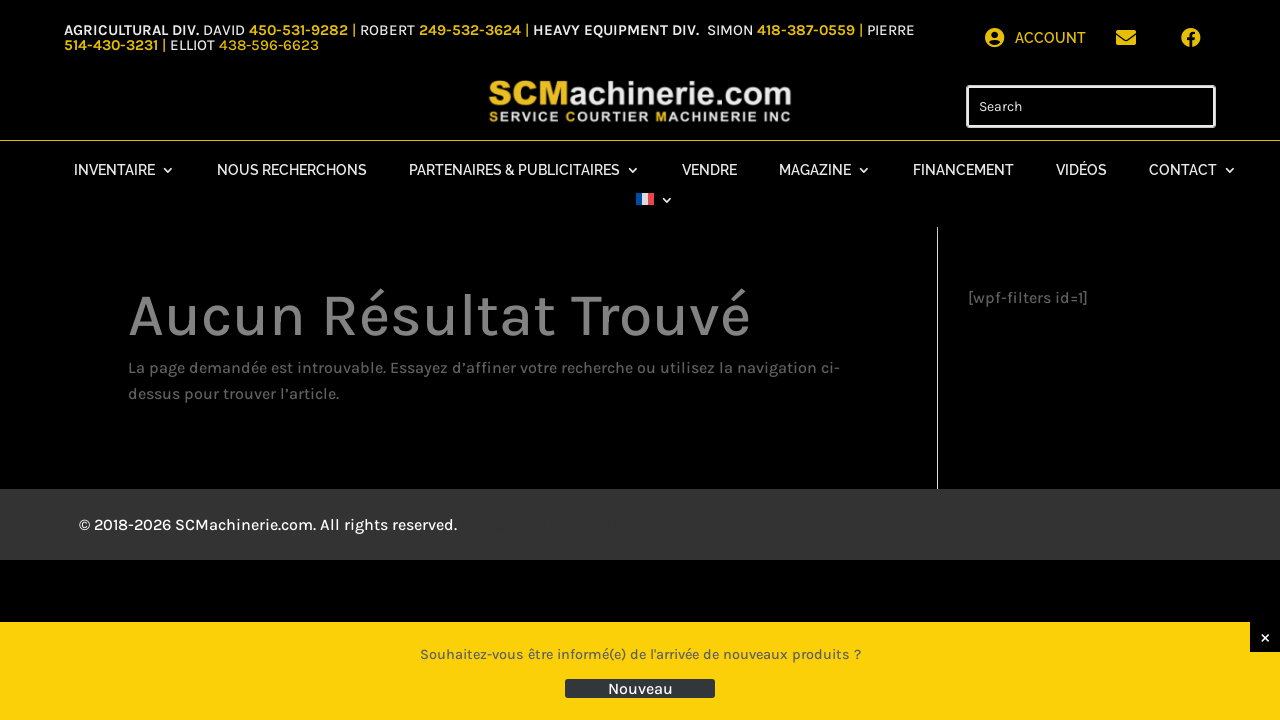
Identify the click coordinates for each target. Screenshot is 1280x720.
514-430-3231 (113, 45)
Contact (1183, 170)
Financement (963, 170)
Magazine (815, 170)
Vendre (709, 170)
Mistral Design (604, 524)
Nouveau (640, 688)
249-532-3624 (470, 30)
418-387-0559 (808, 30)
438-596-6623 (269, 45)
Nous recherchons (292, 170)
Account (1050, 38)
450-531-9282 (298, 30)
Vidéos (1081, 170)
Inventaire (114, 170)
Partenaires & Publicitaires (514, 170)
